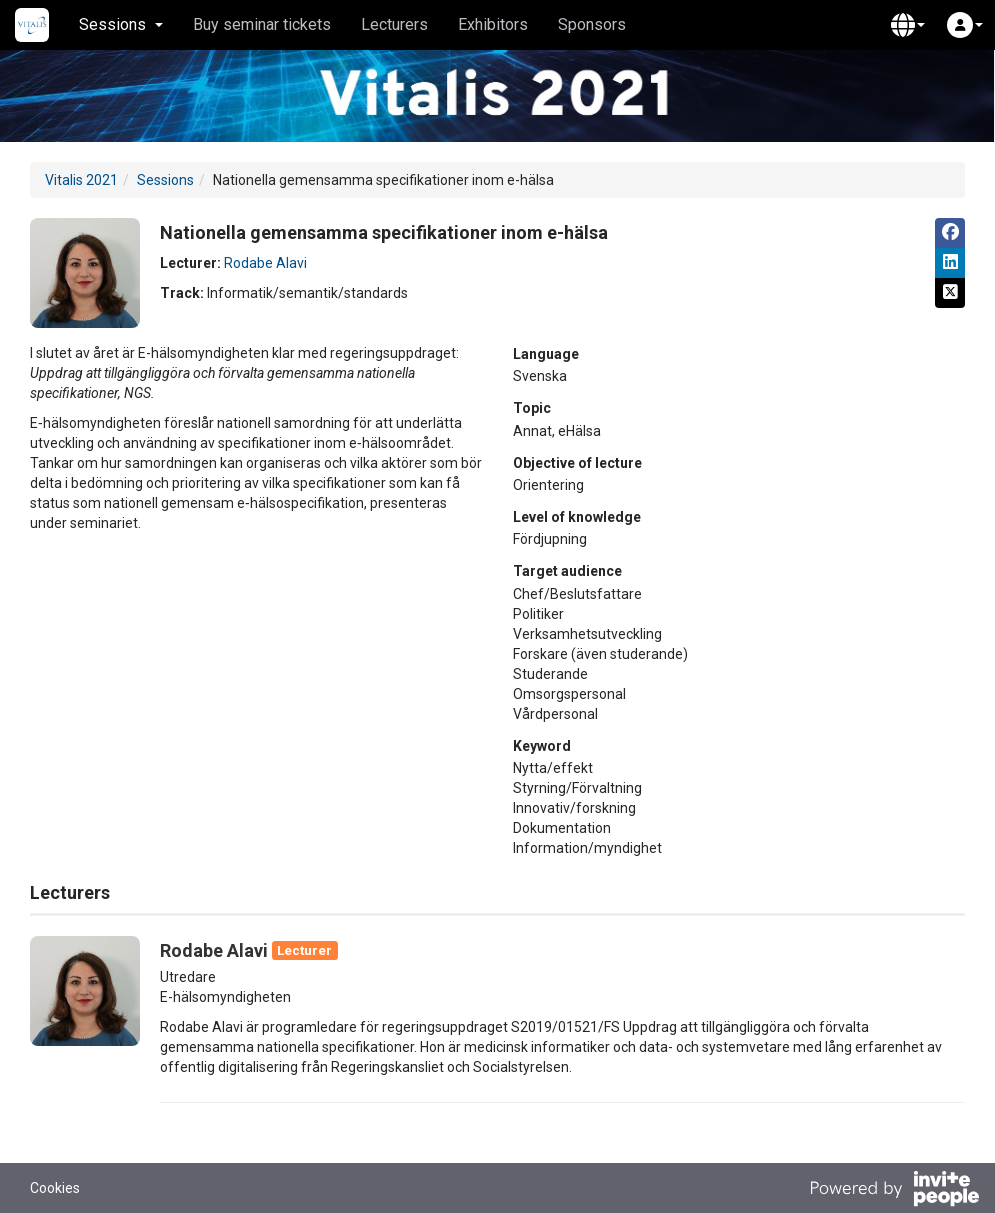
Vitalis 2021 (81, 180)
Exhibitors (493, 24)
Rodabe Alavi (265, 263)
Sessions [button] (121, 24)
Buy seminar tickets (262, 24)
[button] (908, 25)
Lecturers (394, 24)
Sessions (165, 180)
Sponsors (592, 24)
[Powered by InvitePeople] (894, 1191)
